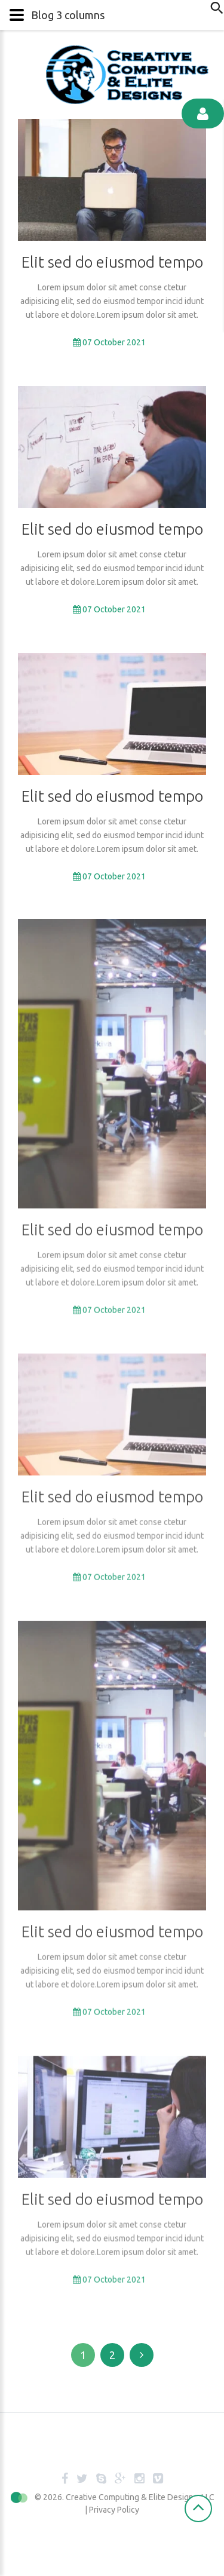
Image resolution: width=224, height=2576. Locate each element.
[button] (112, 15)
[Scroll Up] (198, 2508)
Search (213, 11)
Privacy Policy (114, 2509)
